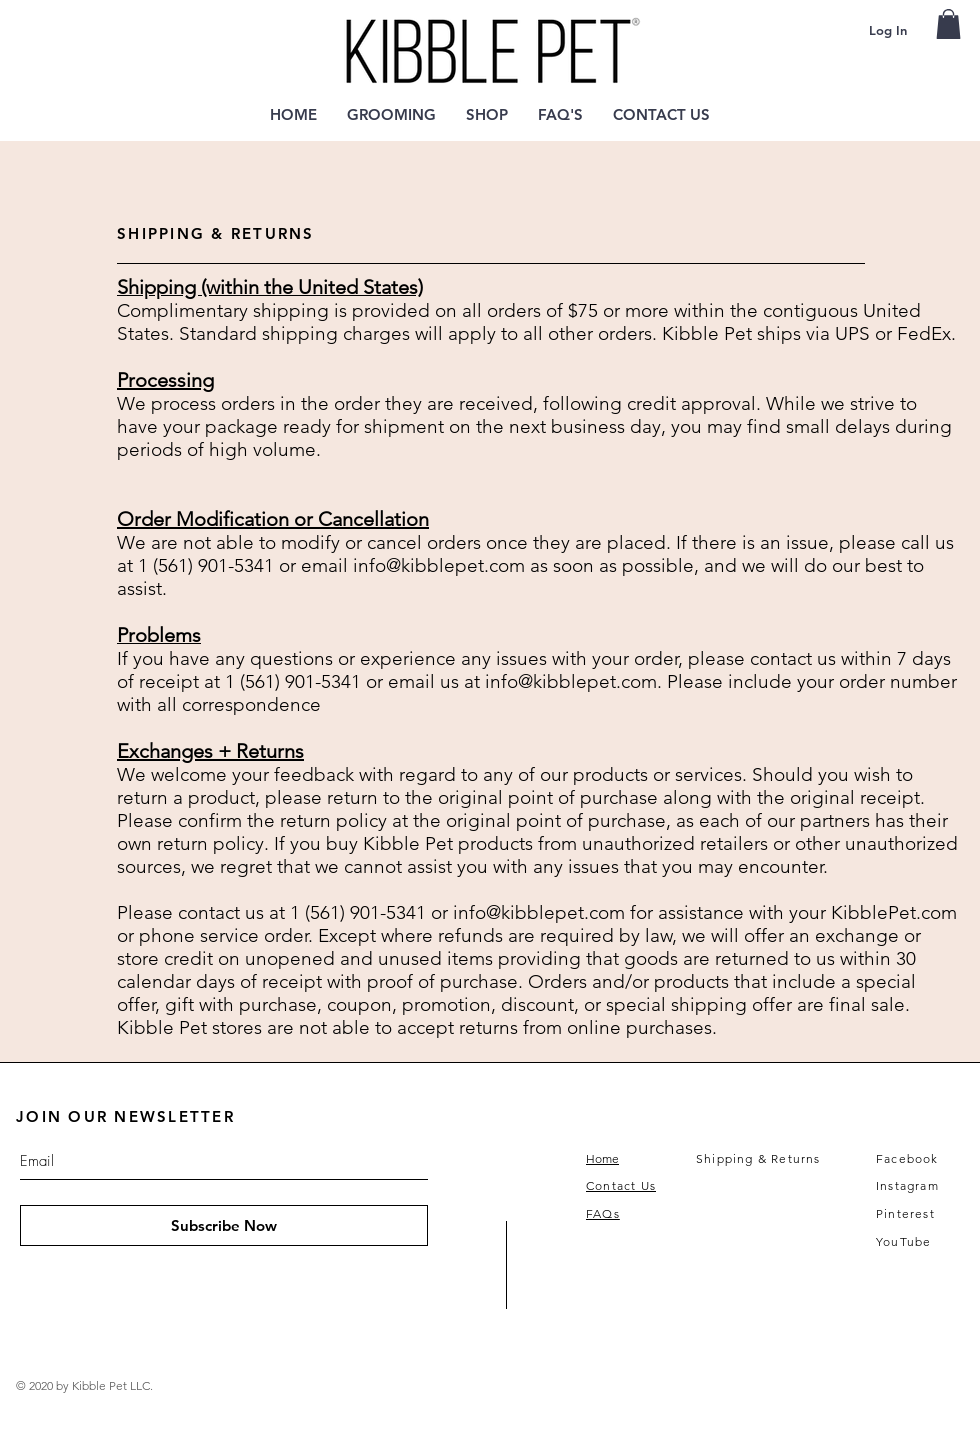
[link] (948, 24)
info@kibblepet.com (439, 565)
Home (602, 1158)
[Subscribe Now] (224, 1225)
